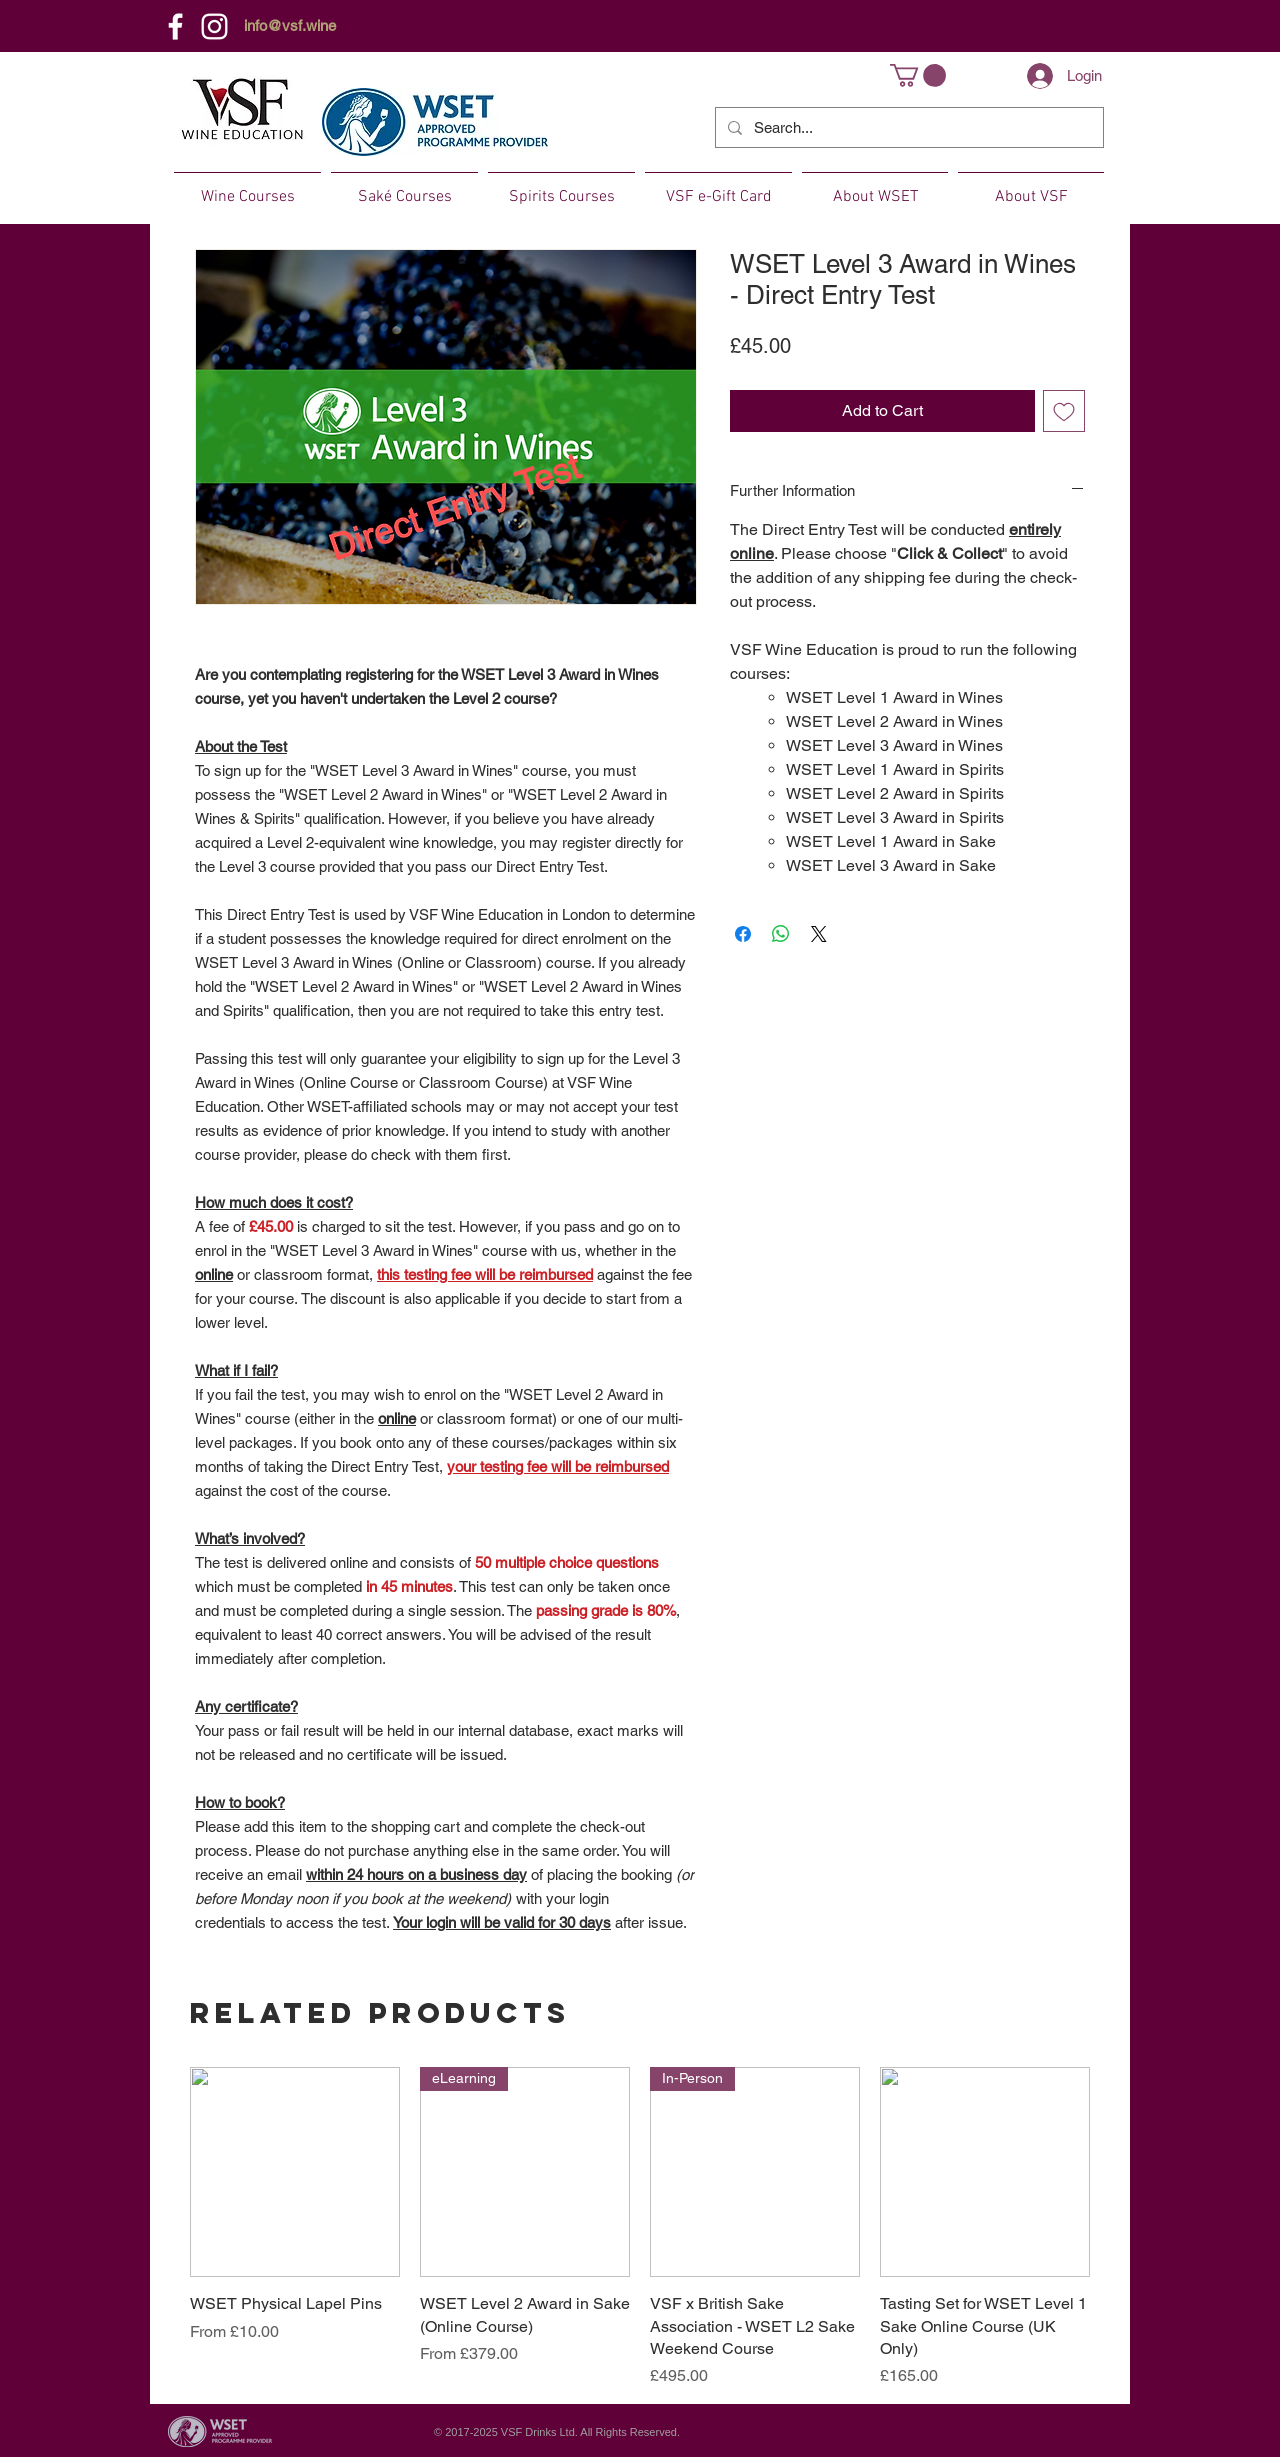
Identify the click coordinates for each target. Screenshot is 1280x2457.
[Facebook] (175, 26)
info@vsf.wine (290, 25)
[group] (640, 2227)
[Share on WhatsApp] (781, 934)
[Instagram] (214, 26)
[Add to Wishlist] (1064, 411)
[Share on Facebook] (743, 934)
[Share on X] (819, 934)
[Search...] (907, 127)
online (214, 1274)
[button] (918, 75)
